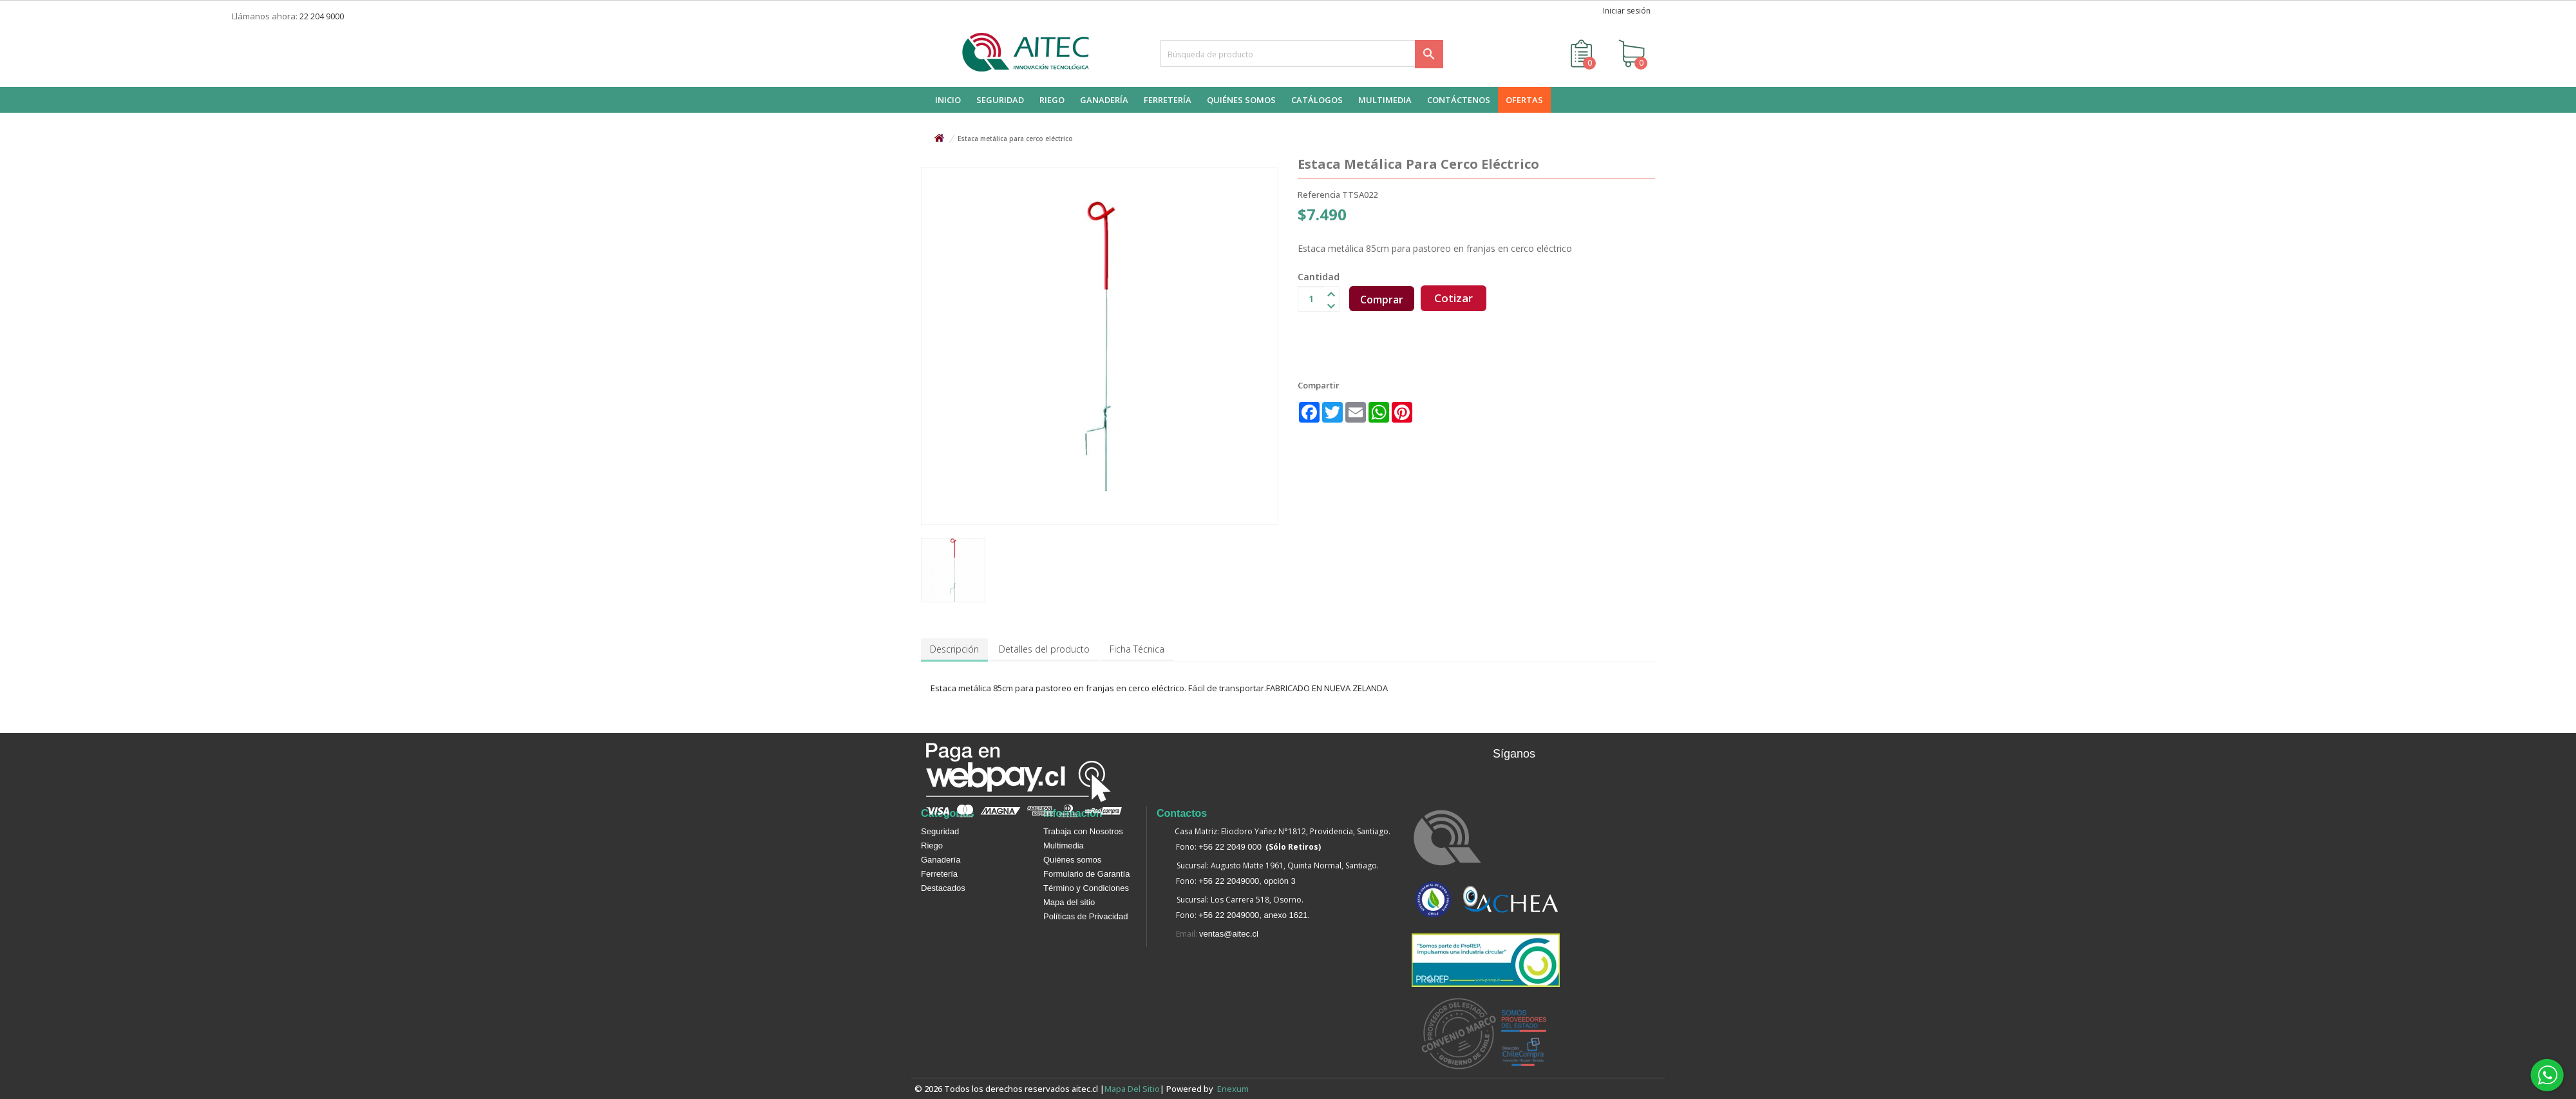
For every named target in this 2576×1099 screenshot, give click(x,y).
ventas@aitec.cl (1228, 934)
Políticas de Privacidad (1085, 916)
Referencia (1319, 194)
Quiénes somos (1072, 860)
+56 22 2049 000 (1230, 847)
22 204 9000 (321, 16)
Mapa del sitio (1069, 902)
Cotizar (1453, 298)
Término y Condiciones (1086, 888)
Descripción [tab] (954, 649)
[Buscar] (1301, 53)
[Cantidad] (1311, 299)
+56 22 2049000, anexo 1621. (1254, 915)
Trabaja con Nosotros (1083, 831)
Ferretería (939, 874)
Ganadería (940, 860)
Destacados (943, 888)
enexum (1235, 1088)
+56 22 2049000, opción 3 (1247, 881)
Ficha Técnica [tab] (1137, 649)
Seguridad (940, 831)
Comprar (1381, 299)
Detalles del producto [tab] (1044, 649)
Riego (932, 845)
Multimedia (1063, 845)
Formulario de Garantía (1086, 874)
